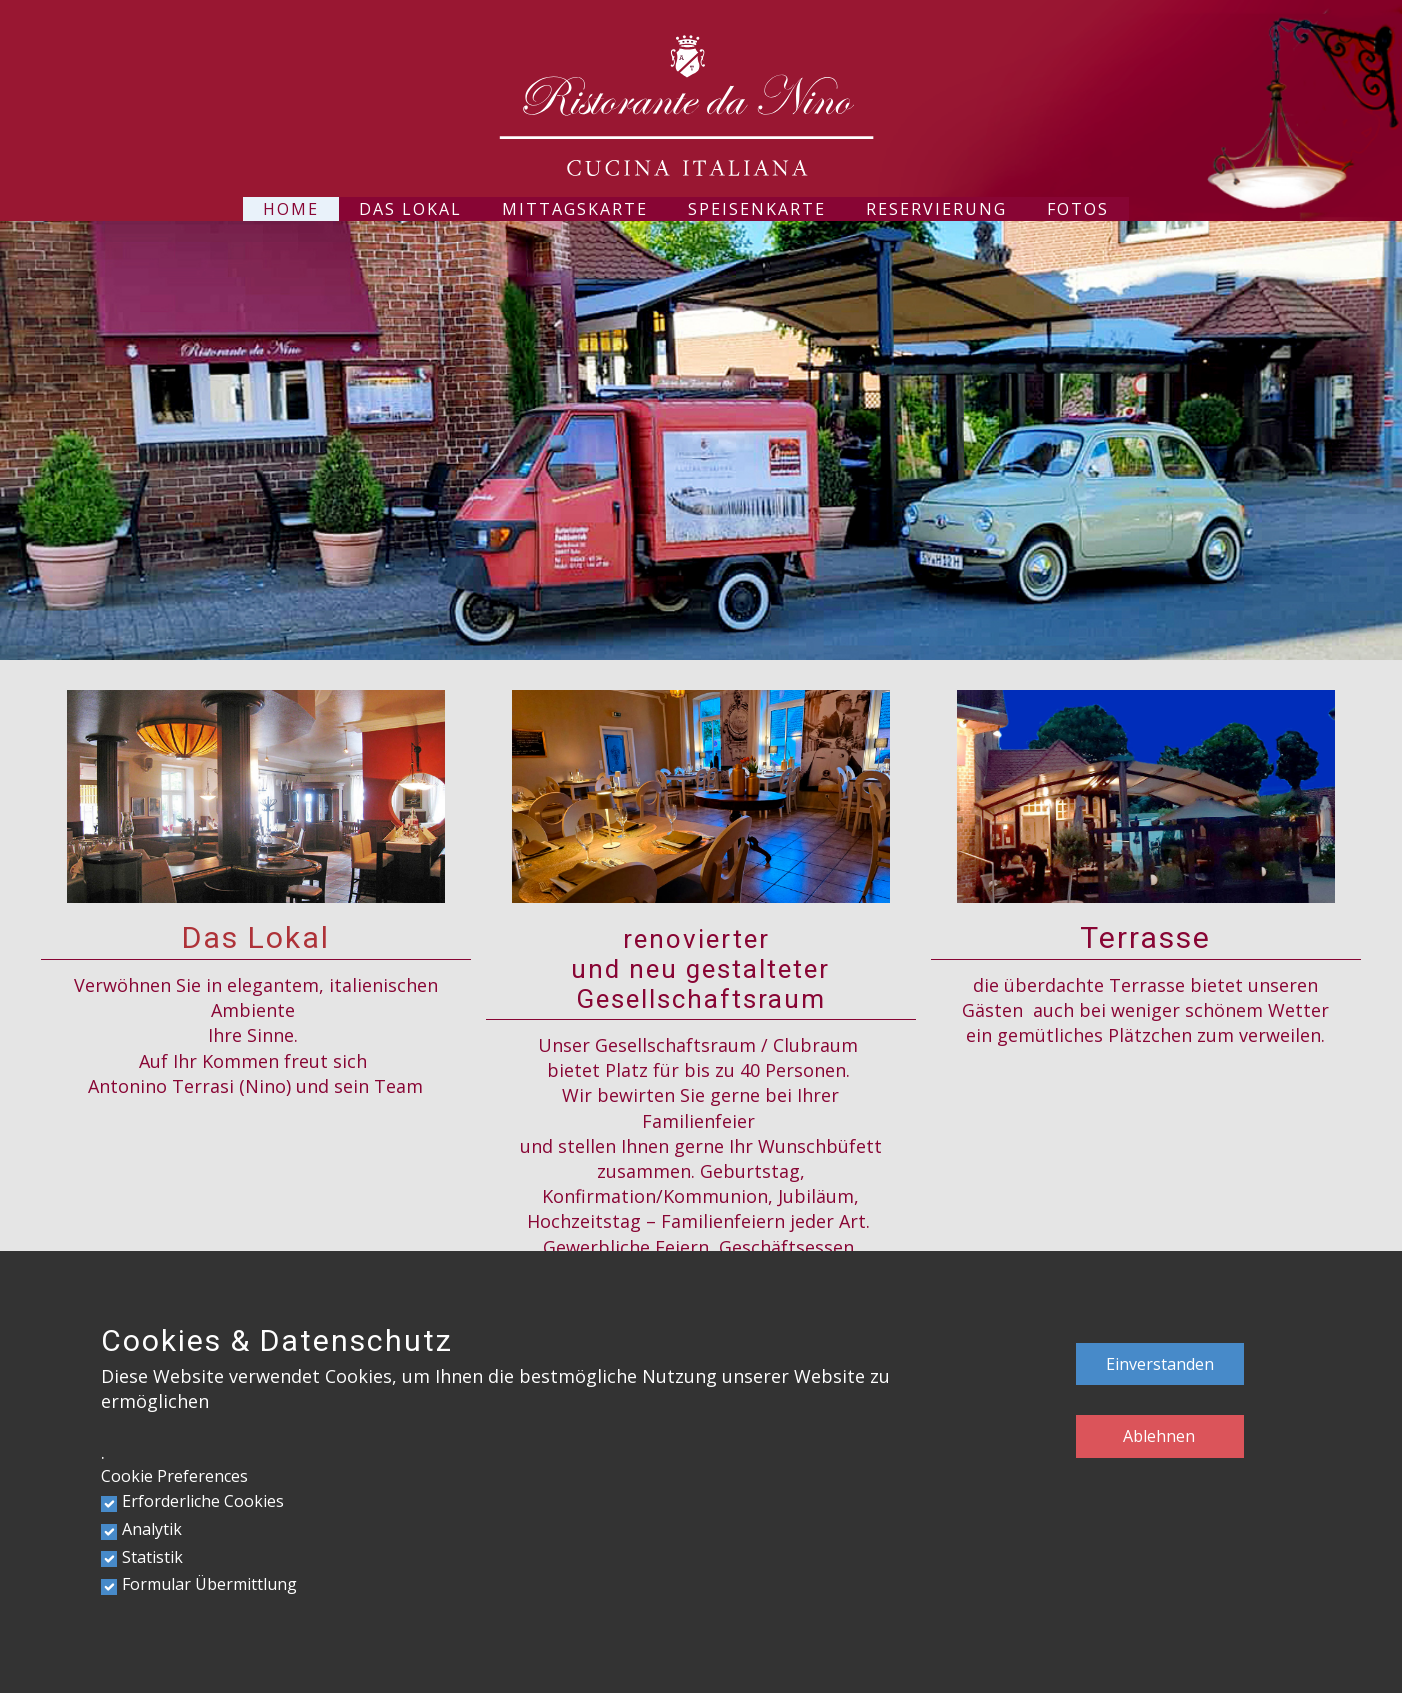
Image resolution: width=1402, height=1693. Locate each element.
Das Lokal (256, 937)
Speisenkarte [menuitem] (757, 209)
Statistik (152, 1557)
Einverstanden (1160, 1364)
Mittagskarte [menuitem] (575, 209)
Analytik (152, 1529)
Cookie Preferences (174, 1476)
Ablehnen (1159, 1436)
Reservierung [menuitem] (936, 209)
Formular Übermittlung (209, 1584)
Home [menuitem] (291, 209)
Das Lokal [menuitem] (410, 209)
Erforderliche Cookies (203, 1501)
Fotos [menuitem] (1078, 209)
